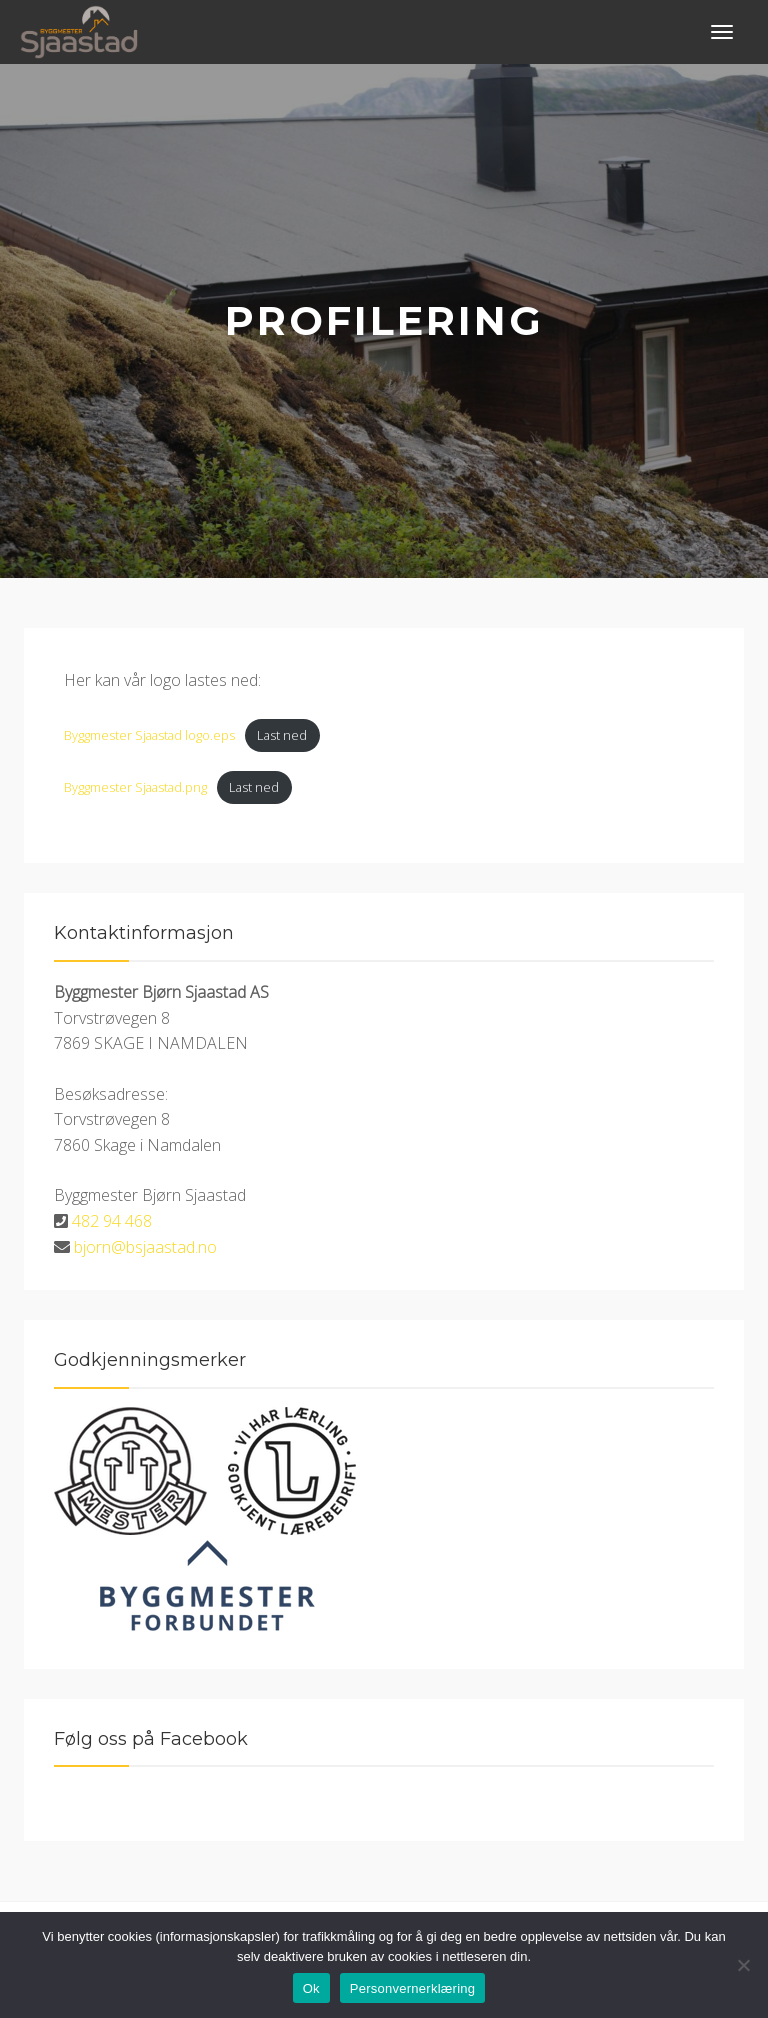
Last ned (282, 735)
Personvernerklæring (412, 1988)
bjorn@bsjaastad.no (145, 1247)
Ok (311, 1988)
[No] (743, 1965)
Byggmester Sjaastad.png (135, 787)
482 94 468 (112, 1221)
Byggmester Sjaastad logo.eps (149, 735)
